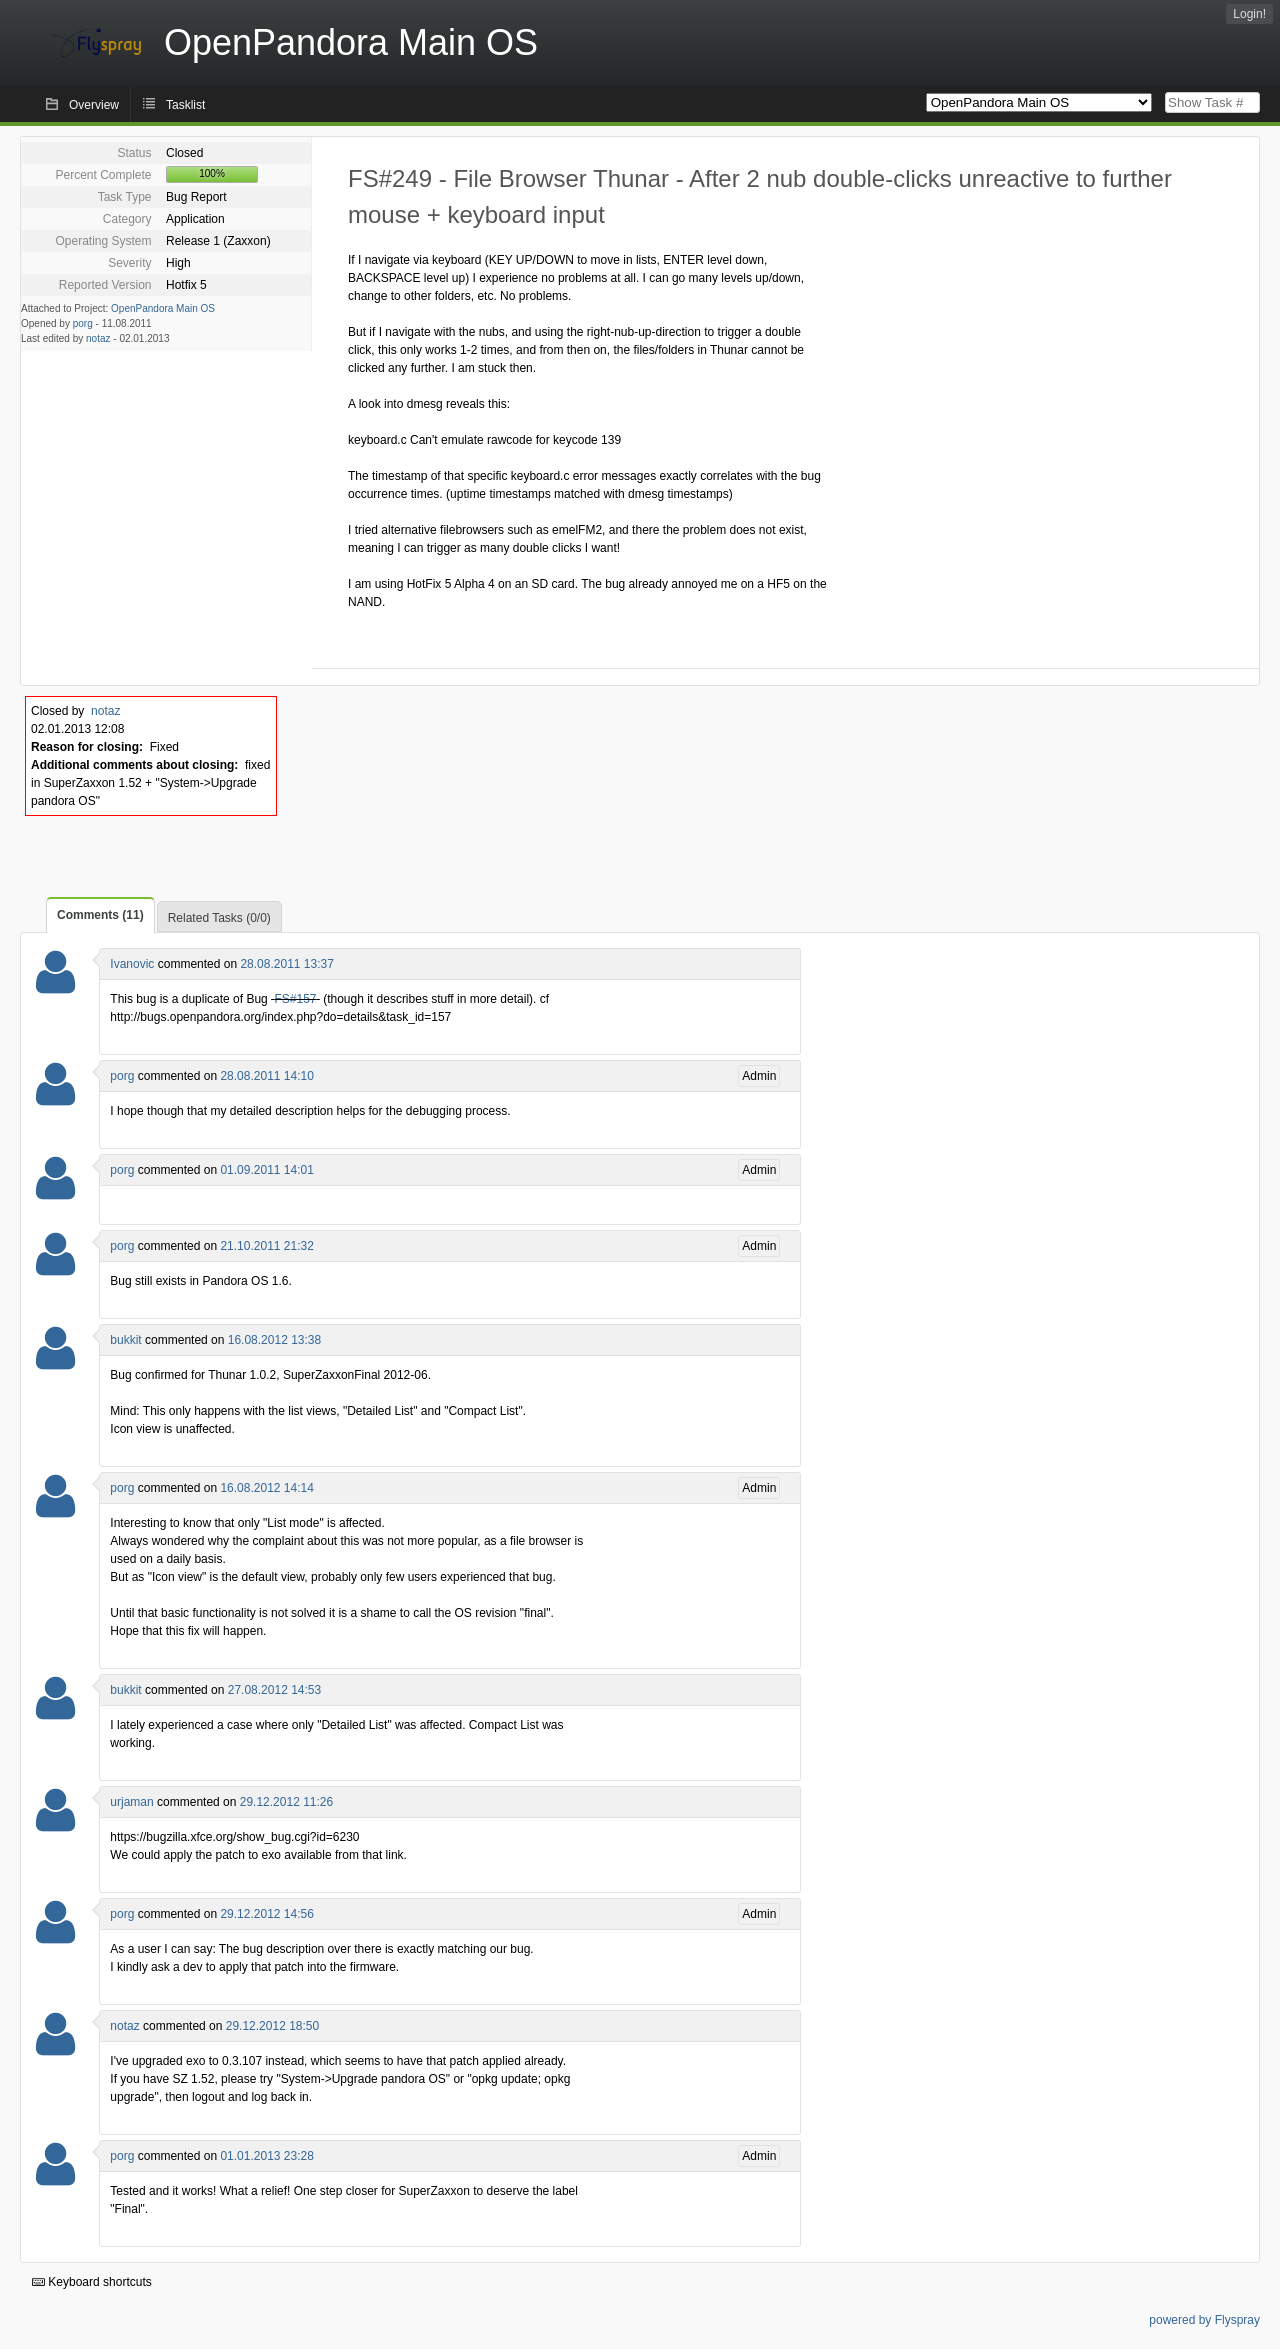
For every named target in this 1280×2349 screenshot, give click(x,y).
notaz (98, 338)
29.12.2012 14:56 (266, 1914)
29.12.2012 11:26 (286, 1802)
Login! (1249, 14)
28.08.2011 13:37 (286, 964)
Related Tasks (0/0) (219, 918)
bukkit (125, 1340)
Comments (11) (100, 915)
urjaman (131, 1802)
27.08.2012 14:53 (274, 1690)
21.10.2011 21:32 (266, 1246)
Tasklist (185, 105)
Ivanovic (132, 964)
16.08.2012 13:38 (274, 1340)
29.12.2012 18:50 (272, 2026)
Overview (94, 105)
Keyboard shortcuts (92, 2282)
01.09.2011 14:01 (266, 1170)
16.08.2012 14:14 (266, 1488)
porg (83, 323)
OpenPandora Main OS (163, 308)
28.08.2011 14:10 (266, 1076)
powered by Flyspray (1204, 2320)
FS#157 (295, 999)
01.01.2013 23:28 (266, 2156)
